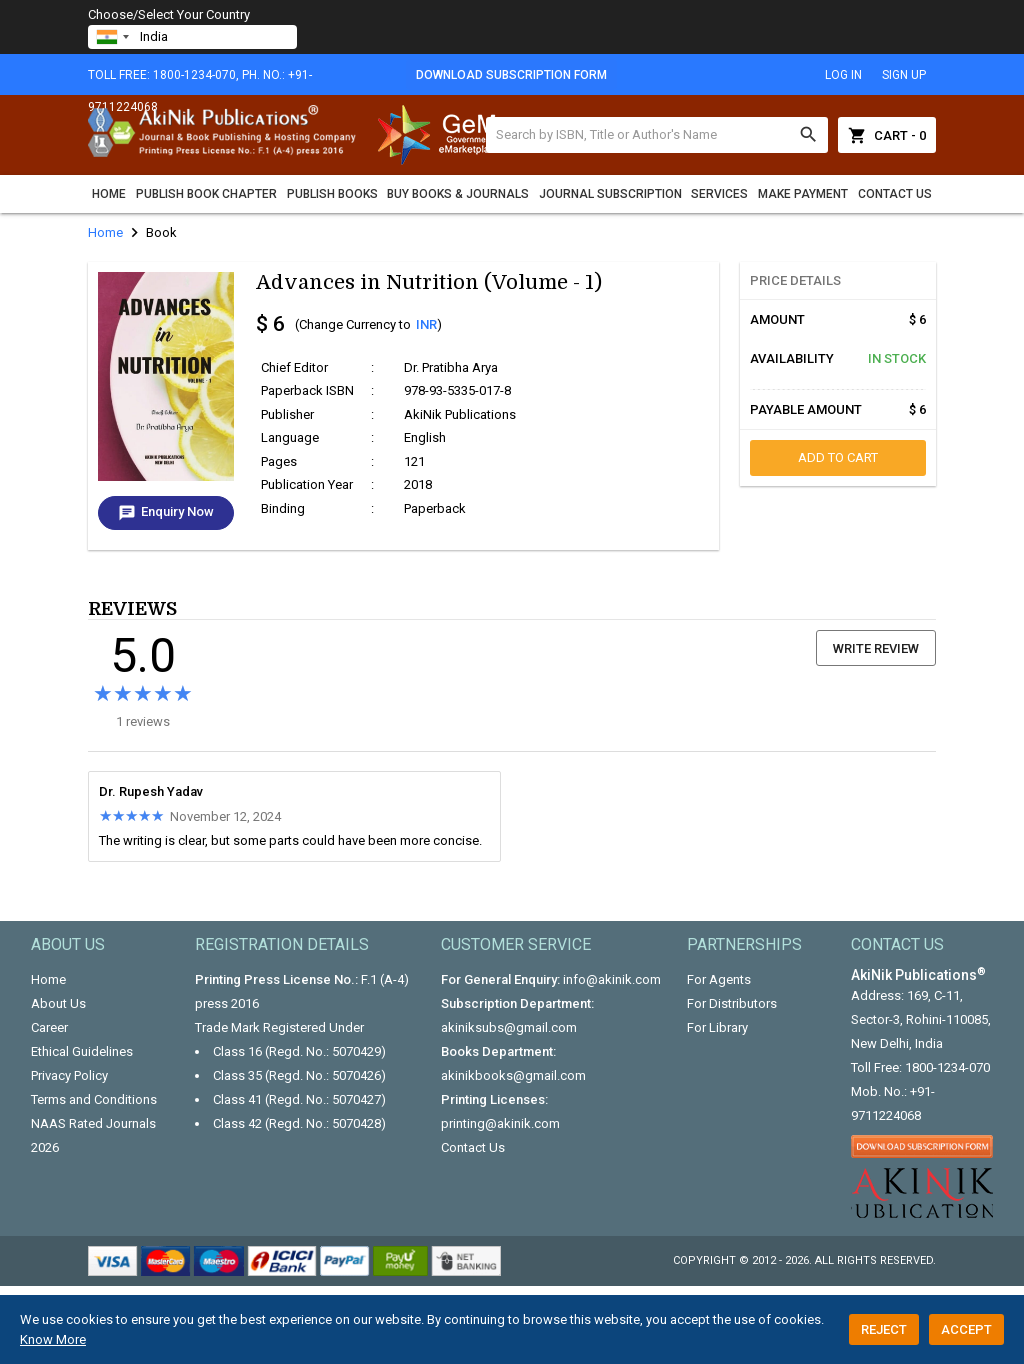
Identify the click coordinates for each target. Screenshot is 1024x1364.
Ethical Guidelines (82, 1051)
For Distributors (732, 1003)
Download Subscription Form (511, 75)
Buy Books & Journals (458, 194)
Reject (884, 1329)
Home (109, 194)
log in (843, 75)
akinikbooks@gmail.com (513, 1075)
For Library (717, 1027)
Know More (53, 1339)
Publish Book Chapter (206, 194)
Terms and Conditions (94, 1099)
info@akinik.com (612, 979)
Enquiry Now (166, 513)
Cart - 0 (887, 135)
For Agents (719, 979)
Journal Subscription (610, 194)
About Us (58, 1003)
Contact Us (895, 194)
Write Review (876, 648)
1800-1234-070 (947, 1067)
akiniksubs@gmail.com (509, 1027)
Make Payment (803, 194)
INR (426, 324)
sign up (904, 75)
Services (719, 194)
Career (49, 1027)
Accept (966, 1329)
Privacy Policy (69, 1075)
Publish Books (332, 194)
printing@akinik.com (500, 1123)
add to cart (838, 457)
